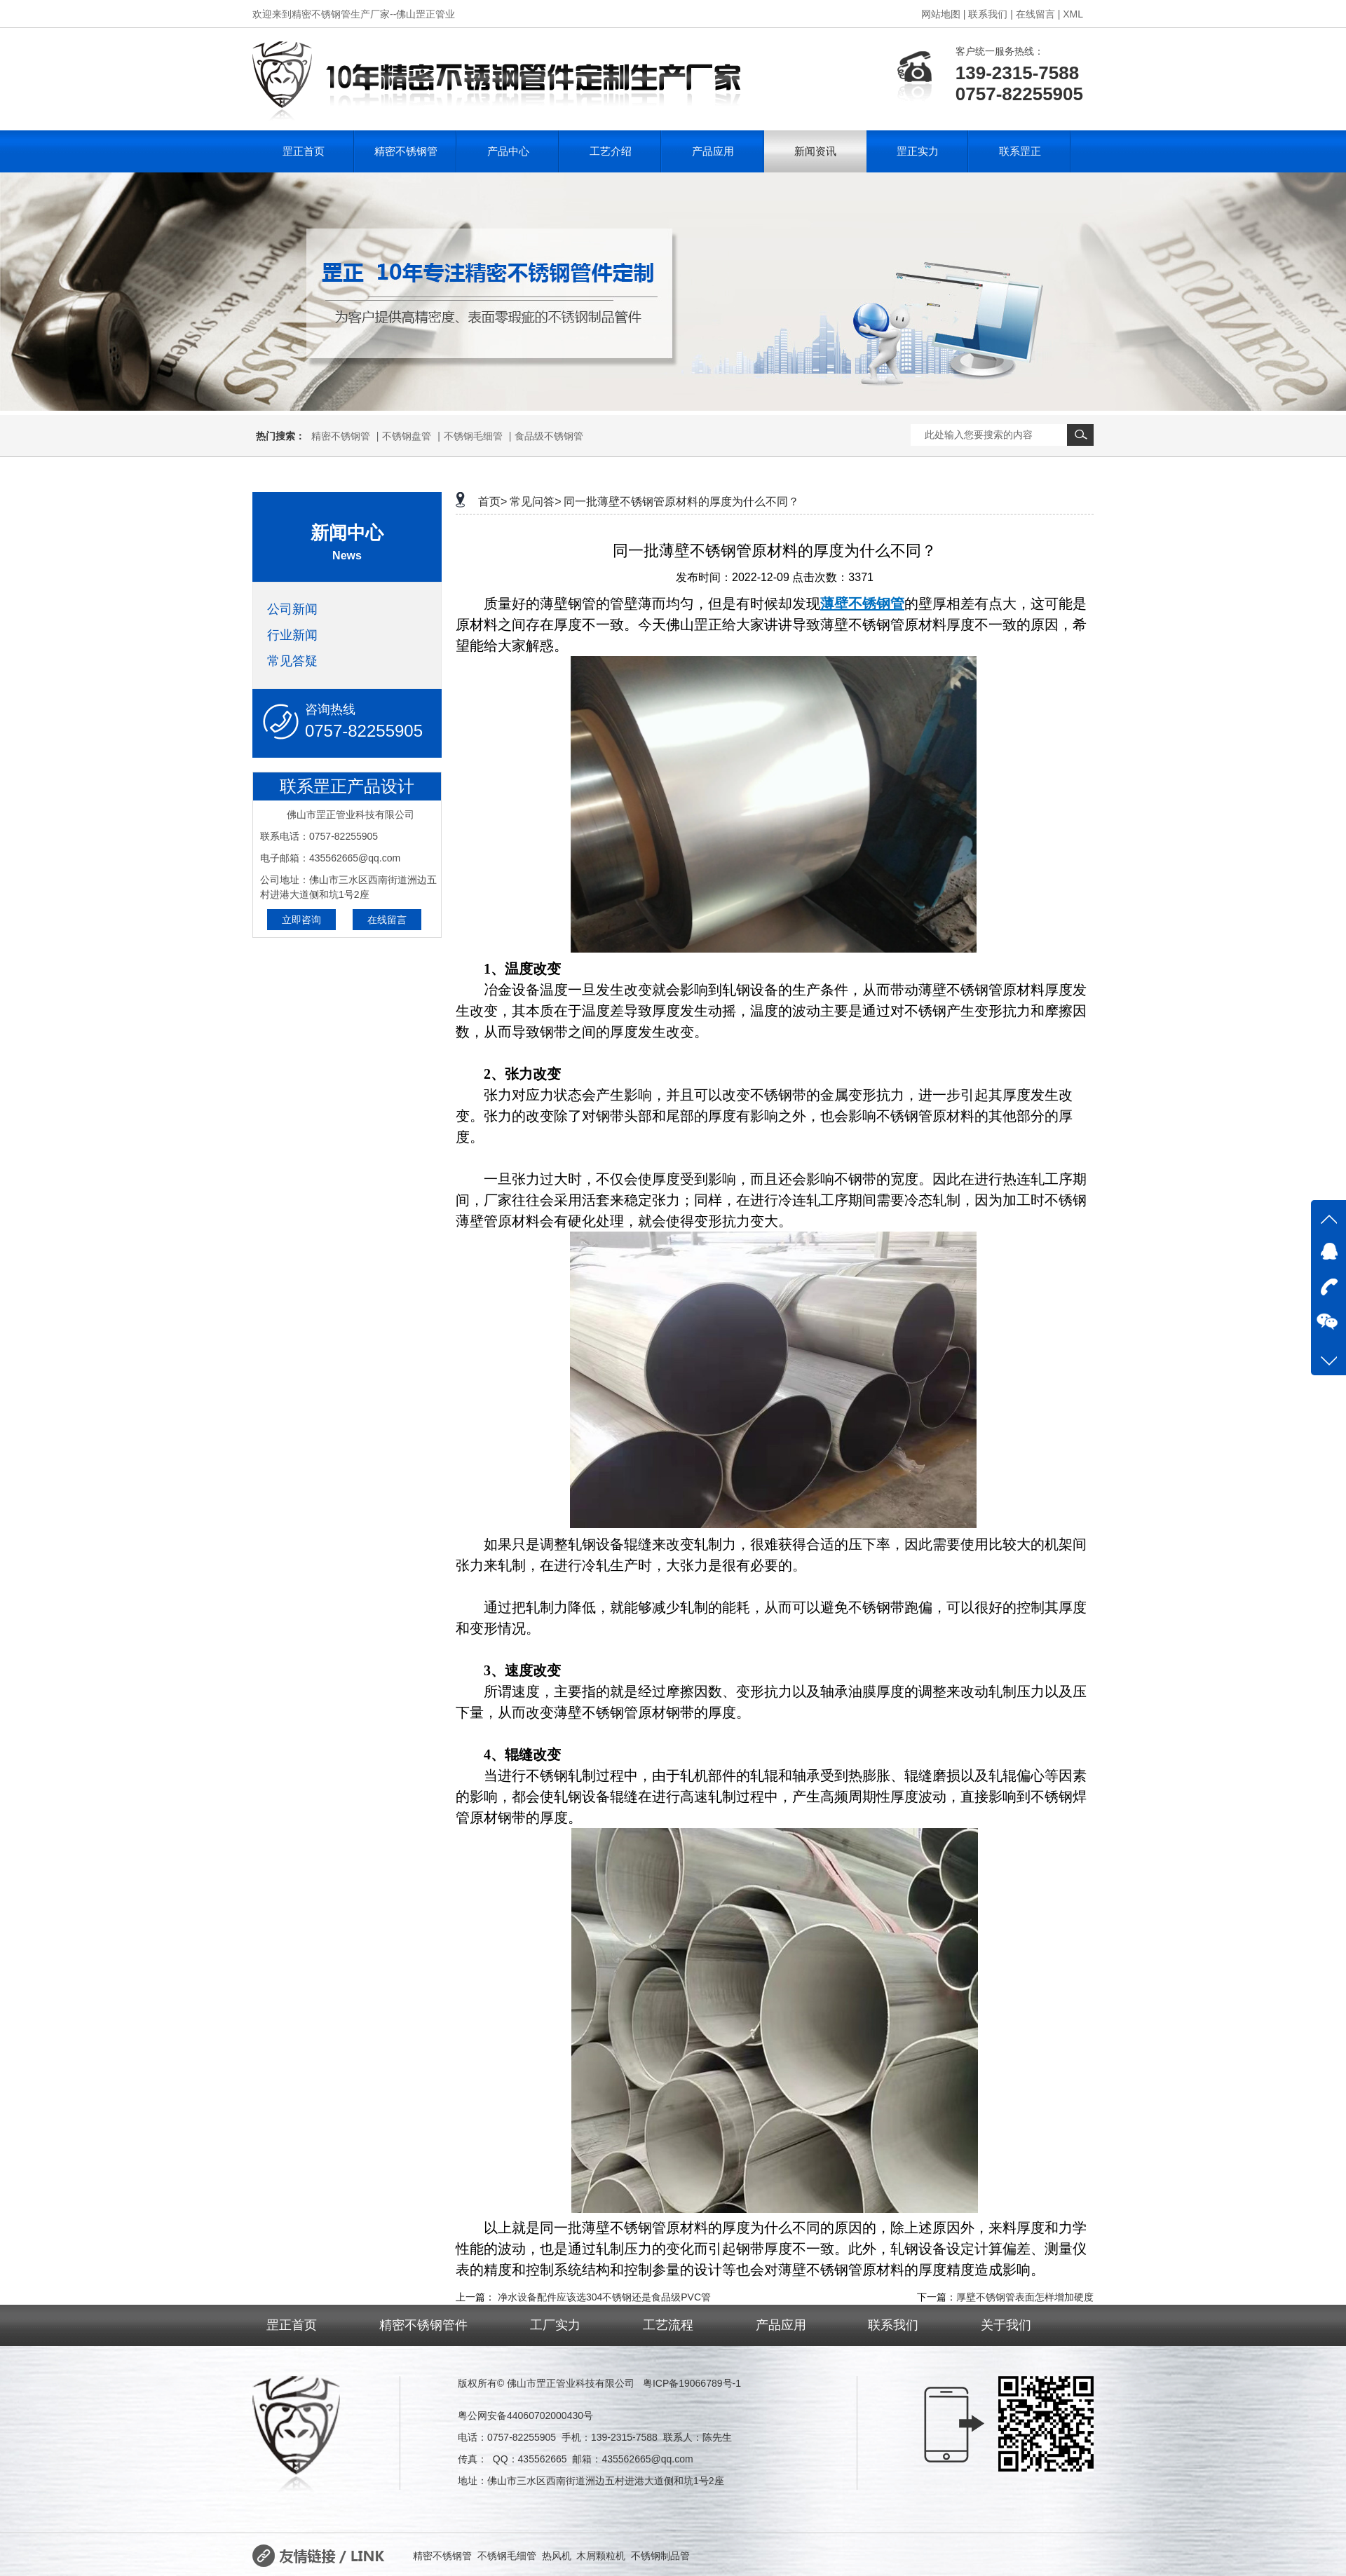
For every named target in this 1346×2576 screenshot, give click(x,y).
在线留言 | (1038, 14)
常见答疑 (292, 661)
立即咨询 (301, 919)
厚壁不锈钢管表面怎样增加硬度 (1025, 2297)
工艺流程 (668, 2325)
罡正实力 (918, 151)
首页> (492, 501)
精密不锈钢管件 (423, 2325)
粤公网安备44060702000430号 (525, 2415)
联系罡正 (1020, 151)
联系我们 (893, 2325)
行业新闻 (292, 635)
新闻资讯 (815, 151)
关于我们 (1006, 2325)
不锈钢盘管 (406, 436)
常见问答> (535, 501)
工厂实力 (555, 2325)
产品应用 (713, 151)
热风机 (556, 2555)
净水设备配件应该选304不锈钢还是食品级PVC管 (604, 2297)
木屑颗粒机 (600, 2555)
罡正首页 (304, 151)
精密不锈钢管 (405, 151)
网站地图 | (943, 14)
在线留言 (387, 919)
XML (1073, 14)
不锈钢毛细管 (473, 436)
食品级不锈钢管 (549, 436)
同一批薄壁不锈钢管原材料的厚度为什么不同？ (681, 501)
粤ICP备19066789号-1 (692, 2383)
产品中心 (508, 151)
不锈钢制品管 (660, 2555)
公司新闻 (292, 609)
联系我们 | (990, 14)
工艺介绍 (611, 151)
